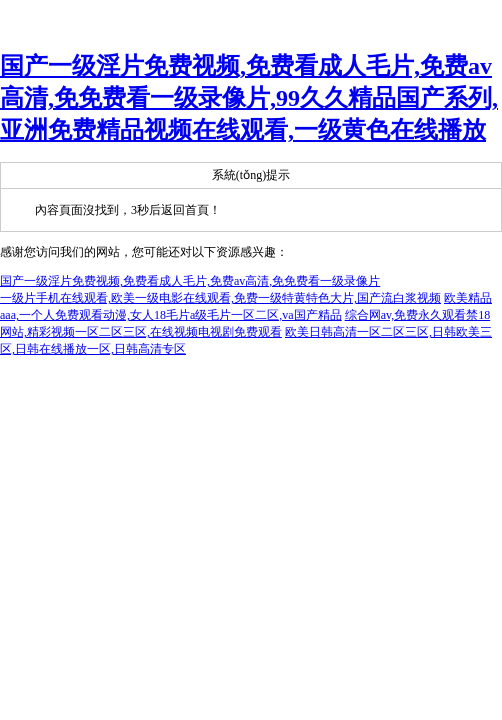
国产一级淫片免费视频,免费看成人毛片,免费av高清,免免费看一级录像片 (190, 281)
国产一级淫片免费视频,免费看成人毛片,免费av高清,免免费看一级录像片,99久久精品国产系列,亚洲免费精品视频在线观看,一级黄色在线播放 (249, 98)
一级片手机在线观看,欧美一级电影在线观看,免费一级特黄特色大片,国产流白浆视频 (220, 298)
